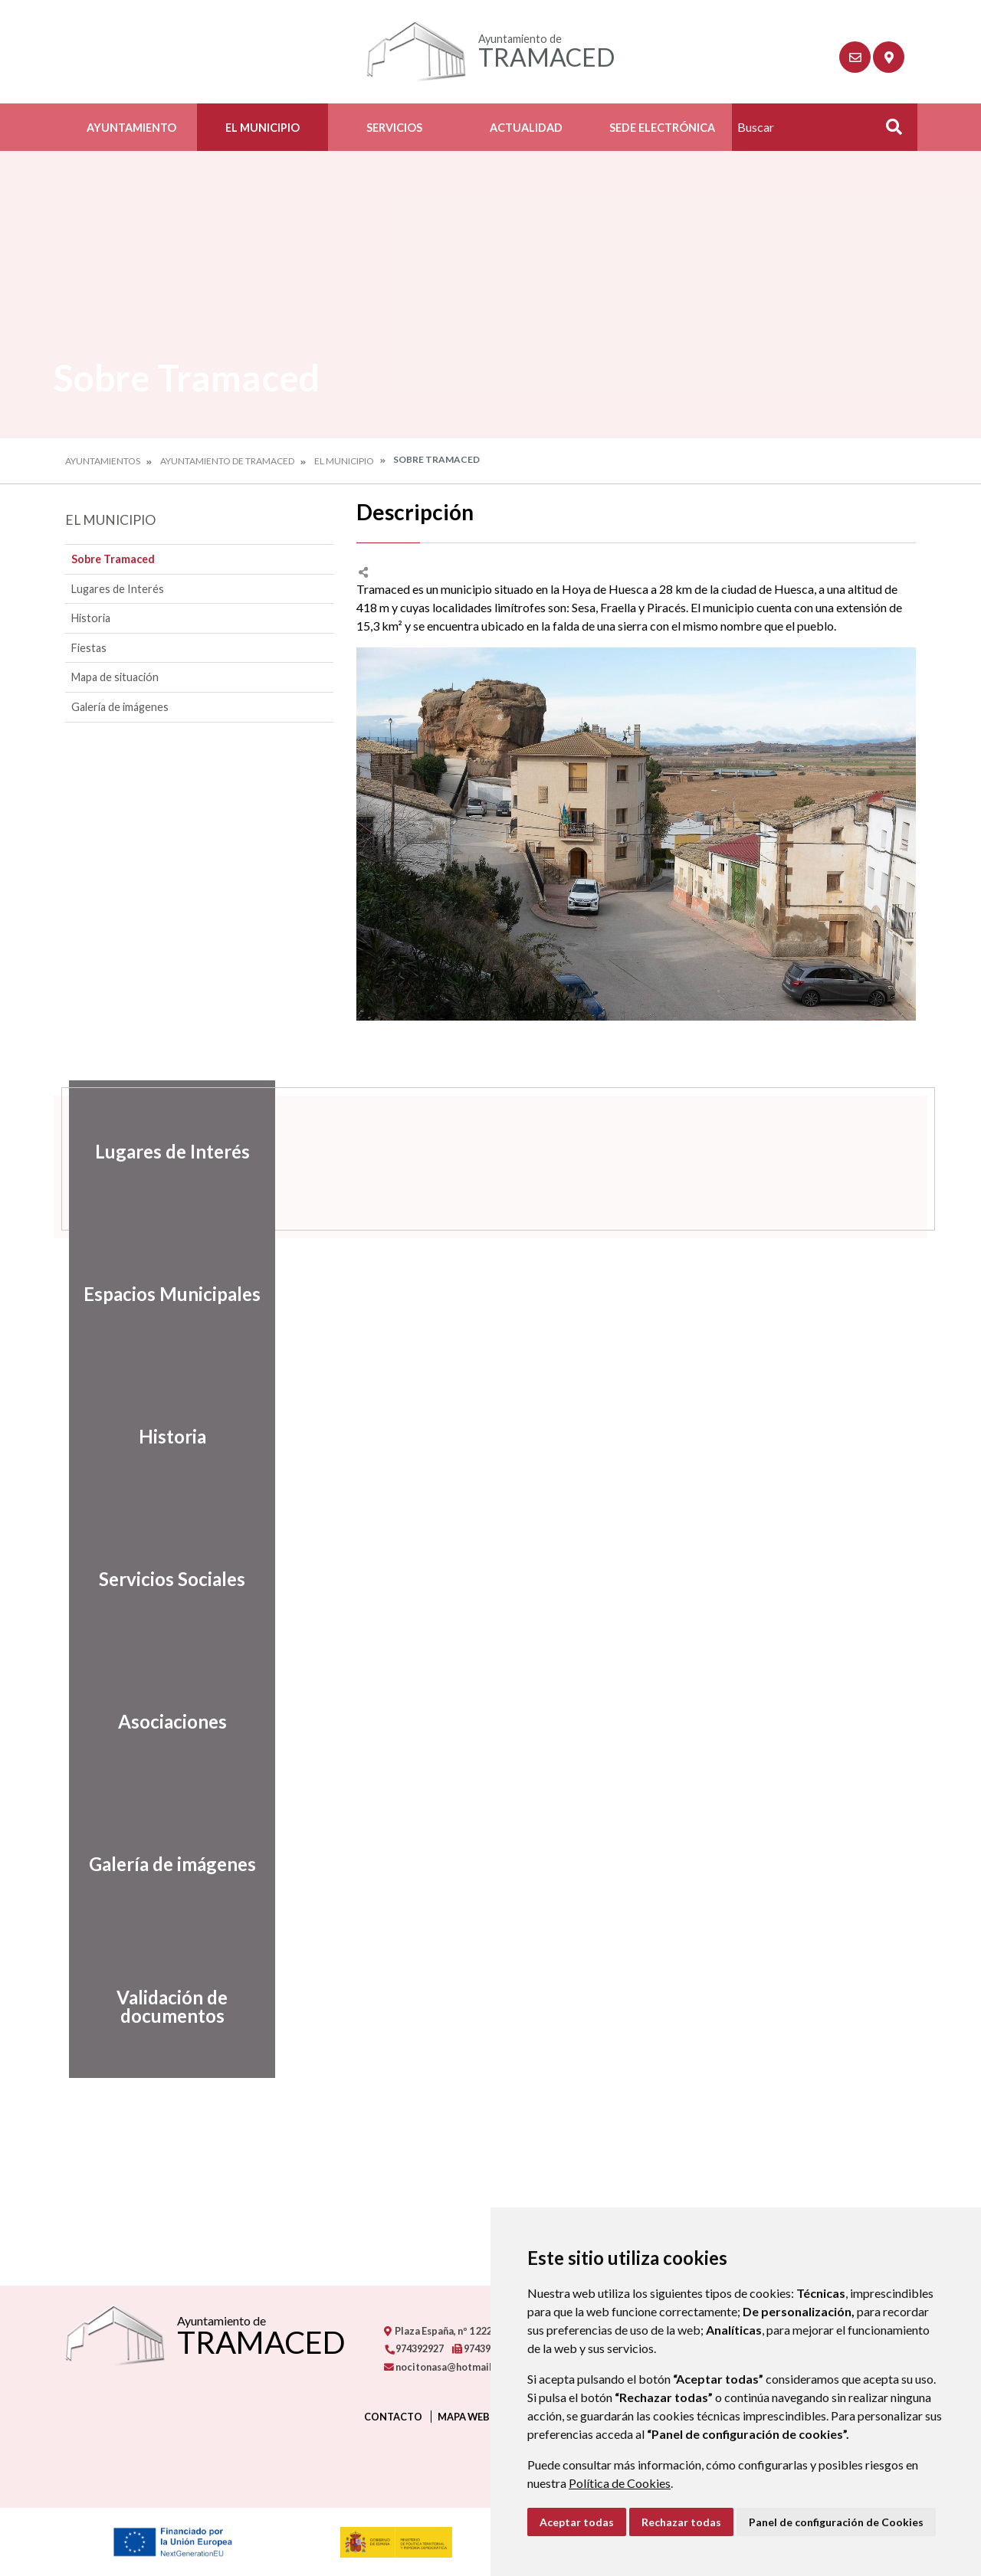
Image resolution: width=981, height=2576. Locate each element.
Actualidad (526, 127)
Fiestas (89, 647)
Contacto (393, 2416)
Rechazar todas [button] (681, 2521)
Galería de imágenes (120, 706)
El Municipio (262, 127)
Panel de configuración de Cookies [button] (836, 2521)
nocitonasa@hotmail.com (449, 2367)
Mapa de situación (115, 676)
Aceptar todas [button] (577, 2521)
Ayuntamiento (131, 127)
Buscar (888, 131)
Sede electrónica (662, 127)
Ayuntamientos (102, 461)
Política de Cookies (620, 2483)
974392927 (414, 2348)
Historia (90, 617)
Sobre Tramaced (113, 558)
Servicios (394, 127)
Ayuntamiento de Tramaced (227, 461)
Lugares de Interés (117, 588)
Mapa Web (464, 2416)
